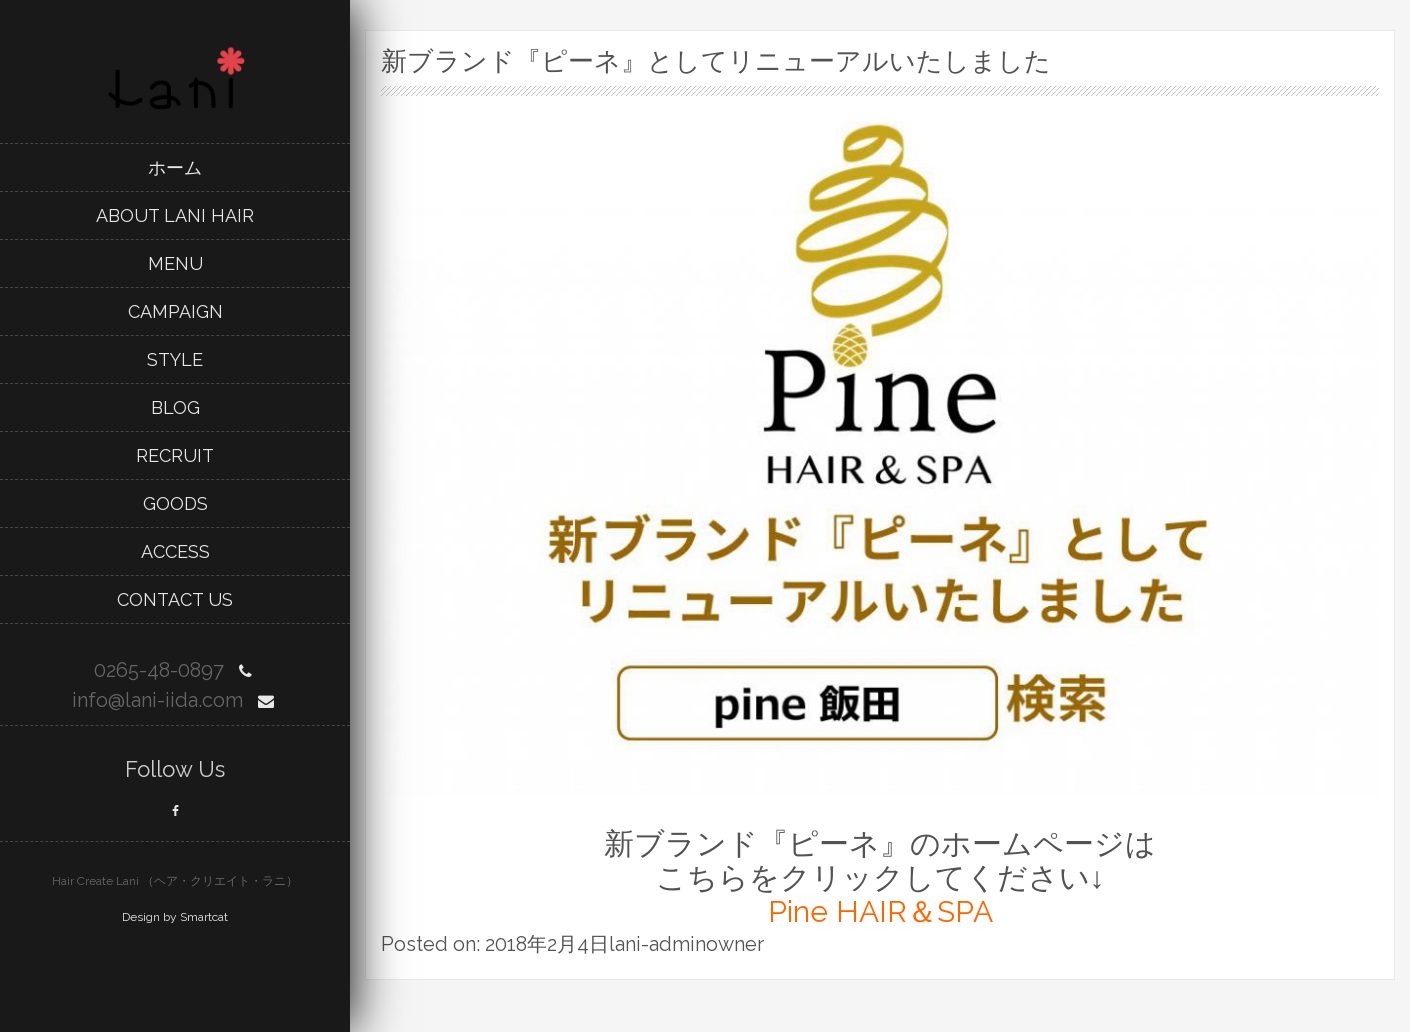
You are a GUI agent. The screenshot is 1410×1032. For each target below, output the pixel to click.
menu (175, 263)
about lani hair (175, 215)
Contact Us (175, 599)
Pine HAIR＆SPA (880, 911)
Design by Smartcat (175, 917)
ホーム (175, 167)
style (175, 359)
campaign (175, 311)
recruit (175, 455)
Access (175, 551)
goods (175, 503)
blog (175, 407)
